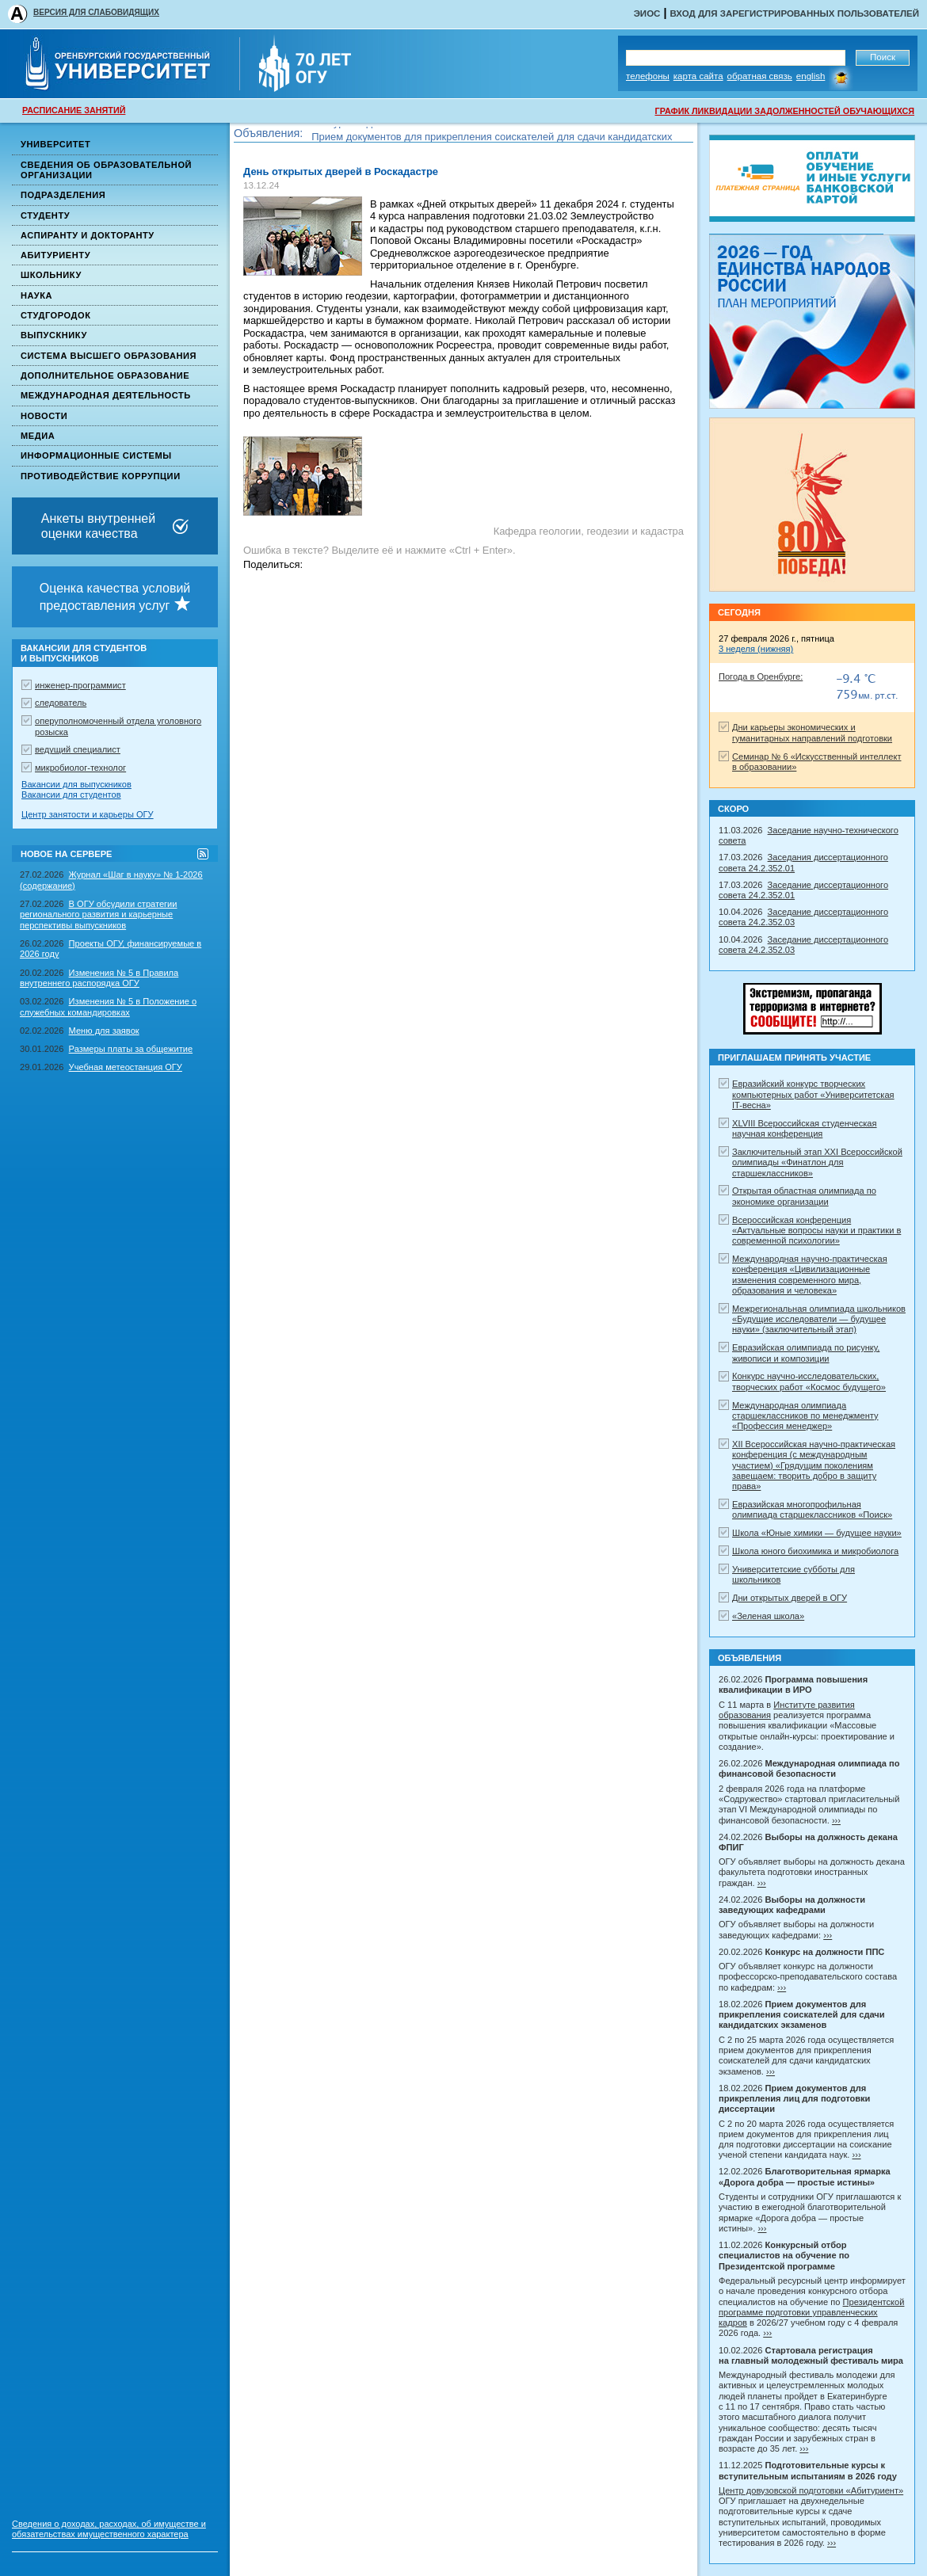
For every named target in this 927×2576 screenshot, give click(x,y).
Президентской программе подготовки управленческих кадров (811, 2312)
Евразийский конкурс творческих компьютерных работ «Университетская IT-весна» (813, 1094)
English (811, 76)
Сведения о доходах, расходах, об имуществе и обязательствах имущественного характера (109, 2529)
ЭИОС (647, 13)
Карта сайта (698, 76)
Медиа (38, 435)
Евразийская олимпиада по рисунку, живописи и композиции (805, 1352)
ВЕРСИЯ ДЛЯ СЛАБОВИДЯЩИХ (96, 12)
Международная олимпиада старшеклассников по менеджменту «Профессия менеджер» (805, 1415)
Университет (55, 144)
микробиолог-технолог (80, 767)
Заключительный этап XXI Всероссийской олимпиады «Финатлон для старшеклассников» (817, 1162)
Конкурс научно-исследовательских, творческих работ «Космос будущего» (809, 1381)
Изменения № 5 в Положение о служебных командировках (108, 1006)
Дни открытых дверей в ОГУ (789, 1597)
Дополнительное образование (105, 375)
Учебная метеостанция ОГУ (125, 1067)
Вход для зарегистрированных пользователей (794, 13)
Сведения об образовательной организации (106, 170)
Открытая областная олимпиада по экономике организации (804, 1196)
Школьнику (51, 275)
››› (836, 1820)
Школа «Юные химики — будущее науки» (817, 1533)
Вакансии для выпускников (76, 784)
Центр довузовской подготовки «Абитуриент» (811, 2490)
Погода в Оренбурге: (761, 676)
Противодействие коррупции (101, 476)
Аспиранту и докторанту (87, 235)
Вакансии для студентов (71, 794)
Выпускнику (54, 335)
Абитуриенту (55, 255)
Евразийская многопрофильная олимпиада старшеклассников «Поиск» (812, 1509)
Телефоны (648, 76)
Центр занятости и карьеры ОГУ (87, 814)
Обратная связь (759, 76)
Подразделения (63, 195)
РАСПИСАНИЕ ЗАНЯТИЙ (73, 110)
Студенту (45, 215)
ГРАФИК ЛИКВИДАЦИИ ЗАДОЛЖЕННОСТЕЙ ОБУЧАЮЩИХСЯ (784, 111)
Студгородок (56, 315)
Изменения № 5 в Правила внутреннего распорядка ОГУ (99, 978)
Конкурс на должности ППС (377, 129)
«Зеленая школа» (768, 1616)
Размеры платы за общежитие (131, 1049)
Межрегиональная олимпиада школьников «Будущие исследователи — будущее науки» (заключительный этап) (819, 1319)
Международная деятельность (106, 395)
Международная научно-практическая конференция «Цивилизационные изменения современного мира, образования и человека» (809, 1274)
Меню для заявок (104, 1030)
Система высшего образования (108, 355)
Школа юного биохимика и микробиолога (815, 1551)
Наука (36, 295)
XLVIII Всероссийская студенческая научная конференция (804, 1128)
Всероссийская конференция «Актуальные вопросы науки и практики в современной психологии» (816, 1230)
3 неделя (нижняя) (756, 649)
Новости (44, 416)
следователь (60, 702)
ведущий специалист (77, 749)
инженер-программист (80, 685)
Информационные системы (96, 455)
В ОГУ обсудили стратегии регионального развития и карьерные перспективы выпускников (98, 914)
